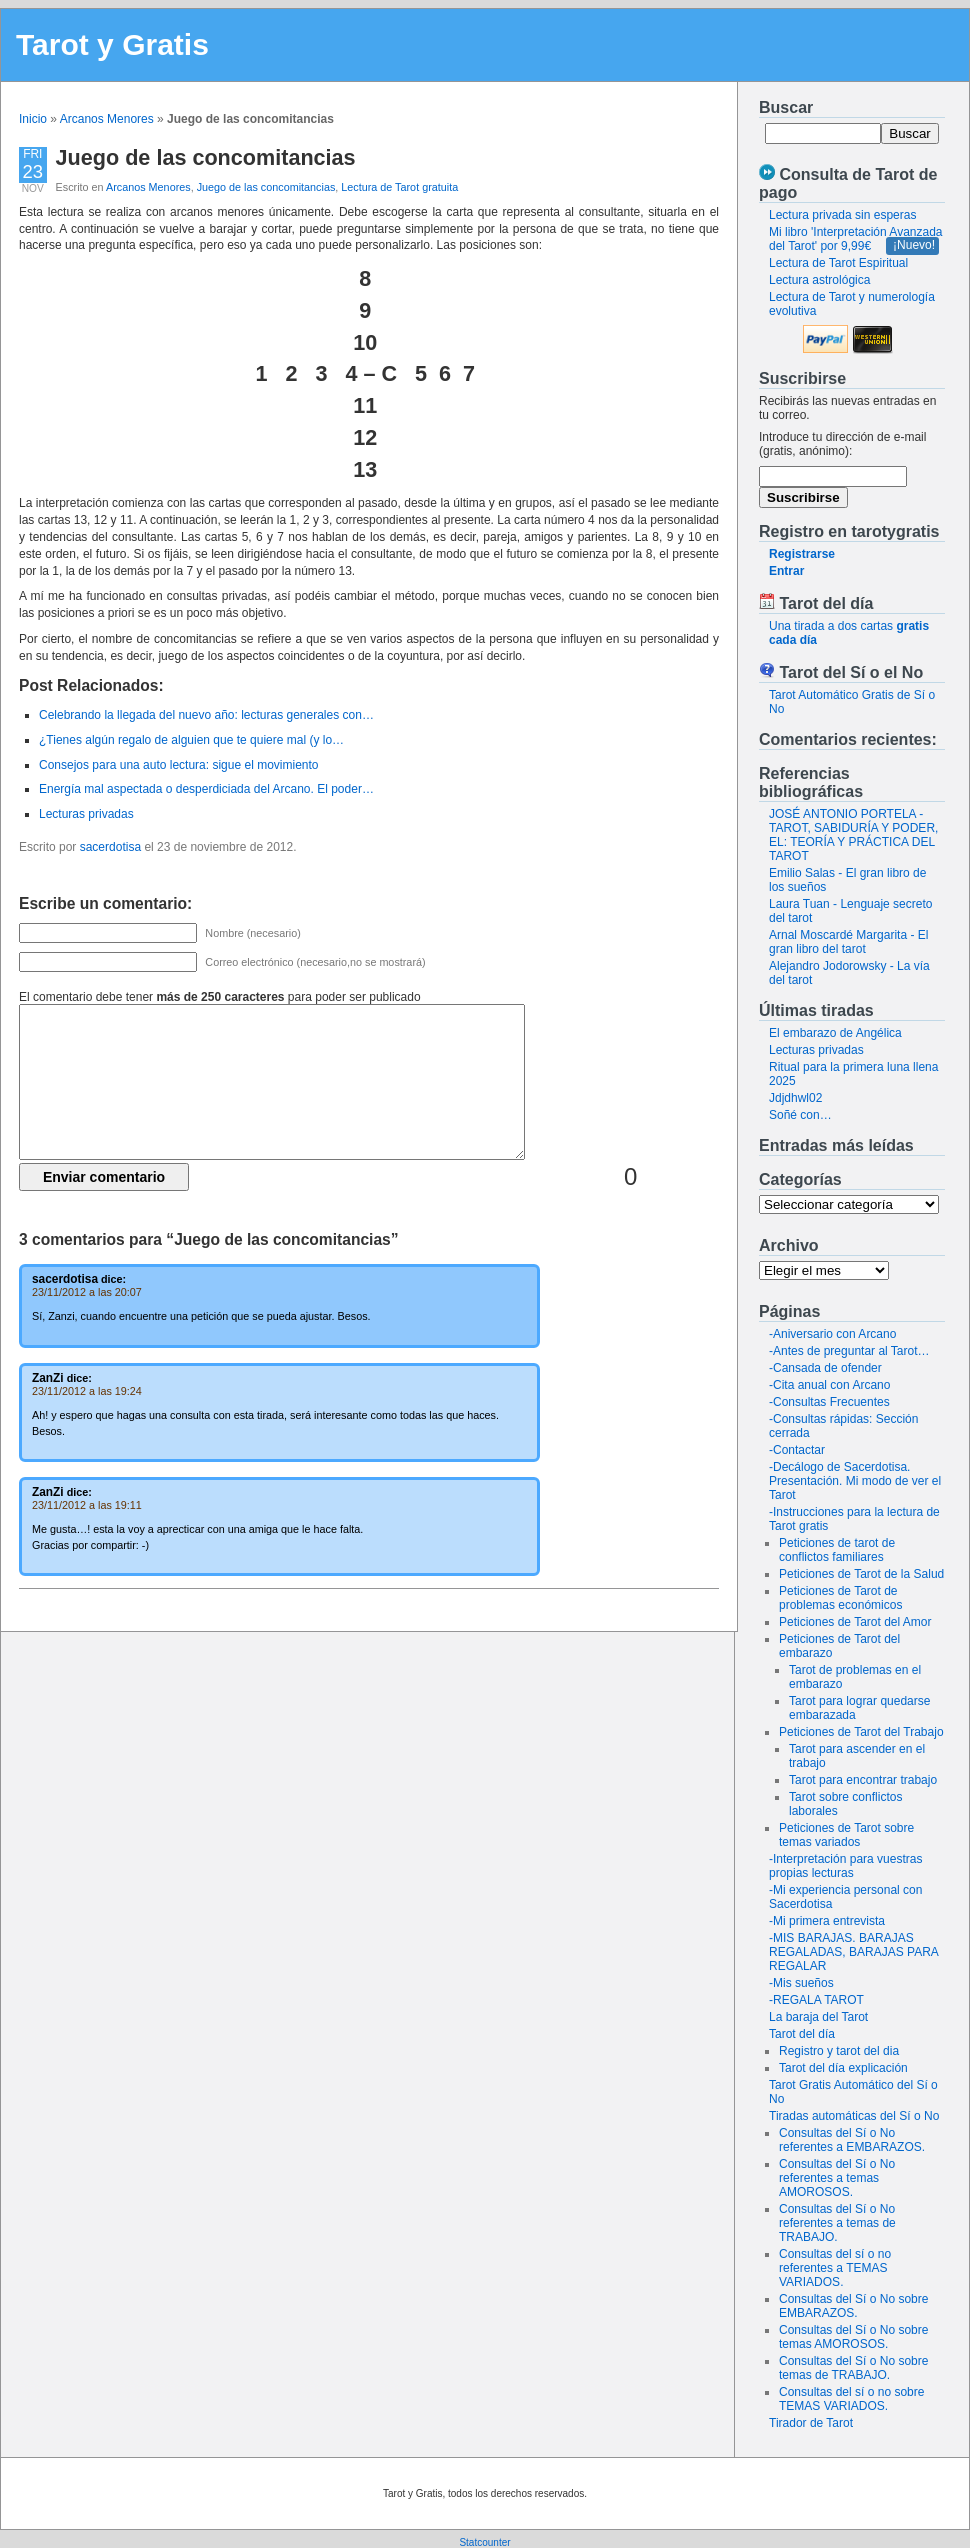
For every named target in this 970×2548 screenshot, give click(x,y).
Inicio (33, 119)
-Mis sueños (801, 1983)
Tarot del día (802, 2034)
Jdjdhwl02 (795, 1098)
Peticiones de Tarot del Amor (855, 1622)
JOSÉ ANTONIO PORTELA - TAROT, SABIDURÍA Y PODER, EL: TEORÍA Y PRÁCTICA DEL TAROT (853, 835)
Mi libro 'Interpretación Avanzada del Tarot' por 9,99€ (856, 239)
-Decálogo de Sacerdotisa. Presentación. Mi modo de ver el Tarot (855, 1481)
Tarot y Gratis (112, 44)
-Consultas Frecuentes (829, 1402)
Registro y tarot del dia (839, 2051)
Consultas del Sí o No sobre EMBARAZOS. (853, 2306)
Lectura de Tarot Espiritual (838, 263)
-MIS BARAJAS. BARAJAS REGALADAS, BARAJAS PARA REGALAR (853, 1952)
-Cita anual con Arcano (829, 1385)
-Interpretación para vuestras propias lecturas (845, 1866)
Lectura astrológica (819, 280)
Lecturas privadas (816, 1050)
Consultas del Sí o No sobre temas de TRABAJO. (853, 2368)
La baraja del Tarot (818, 2017)
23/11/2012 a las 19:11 (87, 1505)
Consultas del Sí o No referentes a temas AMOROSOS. (837, 2178)
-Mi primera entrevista (827, 1921)
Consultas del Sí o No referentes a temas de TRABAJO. (837, 2223)
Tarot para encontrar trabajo (863, 1780)
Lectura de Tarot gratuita (399, 187)
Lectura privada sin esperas (842, 215)
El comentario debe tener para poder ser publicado (220, 997)
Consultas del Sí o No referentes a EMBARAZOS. (852, 2140)
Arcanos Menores (107, 119)
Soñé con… (800, 1115)
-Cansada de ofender (825, 1368)
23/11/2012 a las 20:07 (87, 1292)
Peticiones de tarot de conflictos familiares (837, 1550)
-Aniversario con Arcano (832, 1334)
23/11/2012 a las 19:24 (87, 1391)
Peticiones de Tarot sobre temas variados (846, 1835)
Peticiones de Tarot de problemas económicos (840, 1598)
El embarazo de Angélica (835, 1033)
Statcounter (484, 2542)
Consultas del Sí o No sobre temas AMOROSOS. (853, 2337)
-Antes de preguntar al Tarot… (849, 1351)
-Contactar (797, 1450)
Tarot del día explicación (843, 2068)
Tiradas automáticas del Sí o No (854, 2116)
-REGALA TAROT (816, 2000)
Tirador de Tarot (811, 2423)
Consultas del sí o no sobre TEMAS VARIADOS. (851, 2399)
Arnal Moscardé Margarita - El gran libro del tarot (848, 942)
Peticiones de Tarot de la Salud (861, 1574)
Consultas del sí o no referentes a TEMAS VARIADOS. (835, 2268)
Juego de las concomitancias (206, 157)
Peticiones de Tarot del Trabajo (861, 1732)
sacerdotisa (110, 847)
